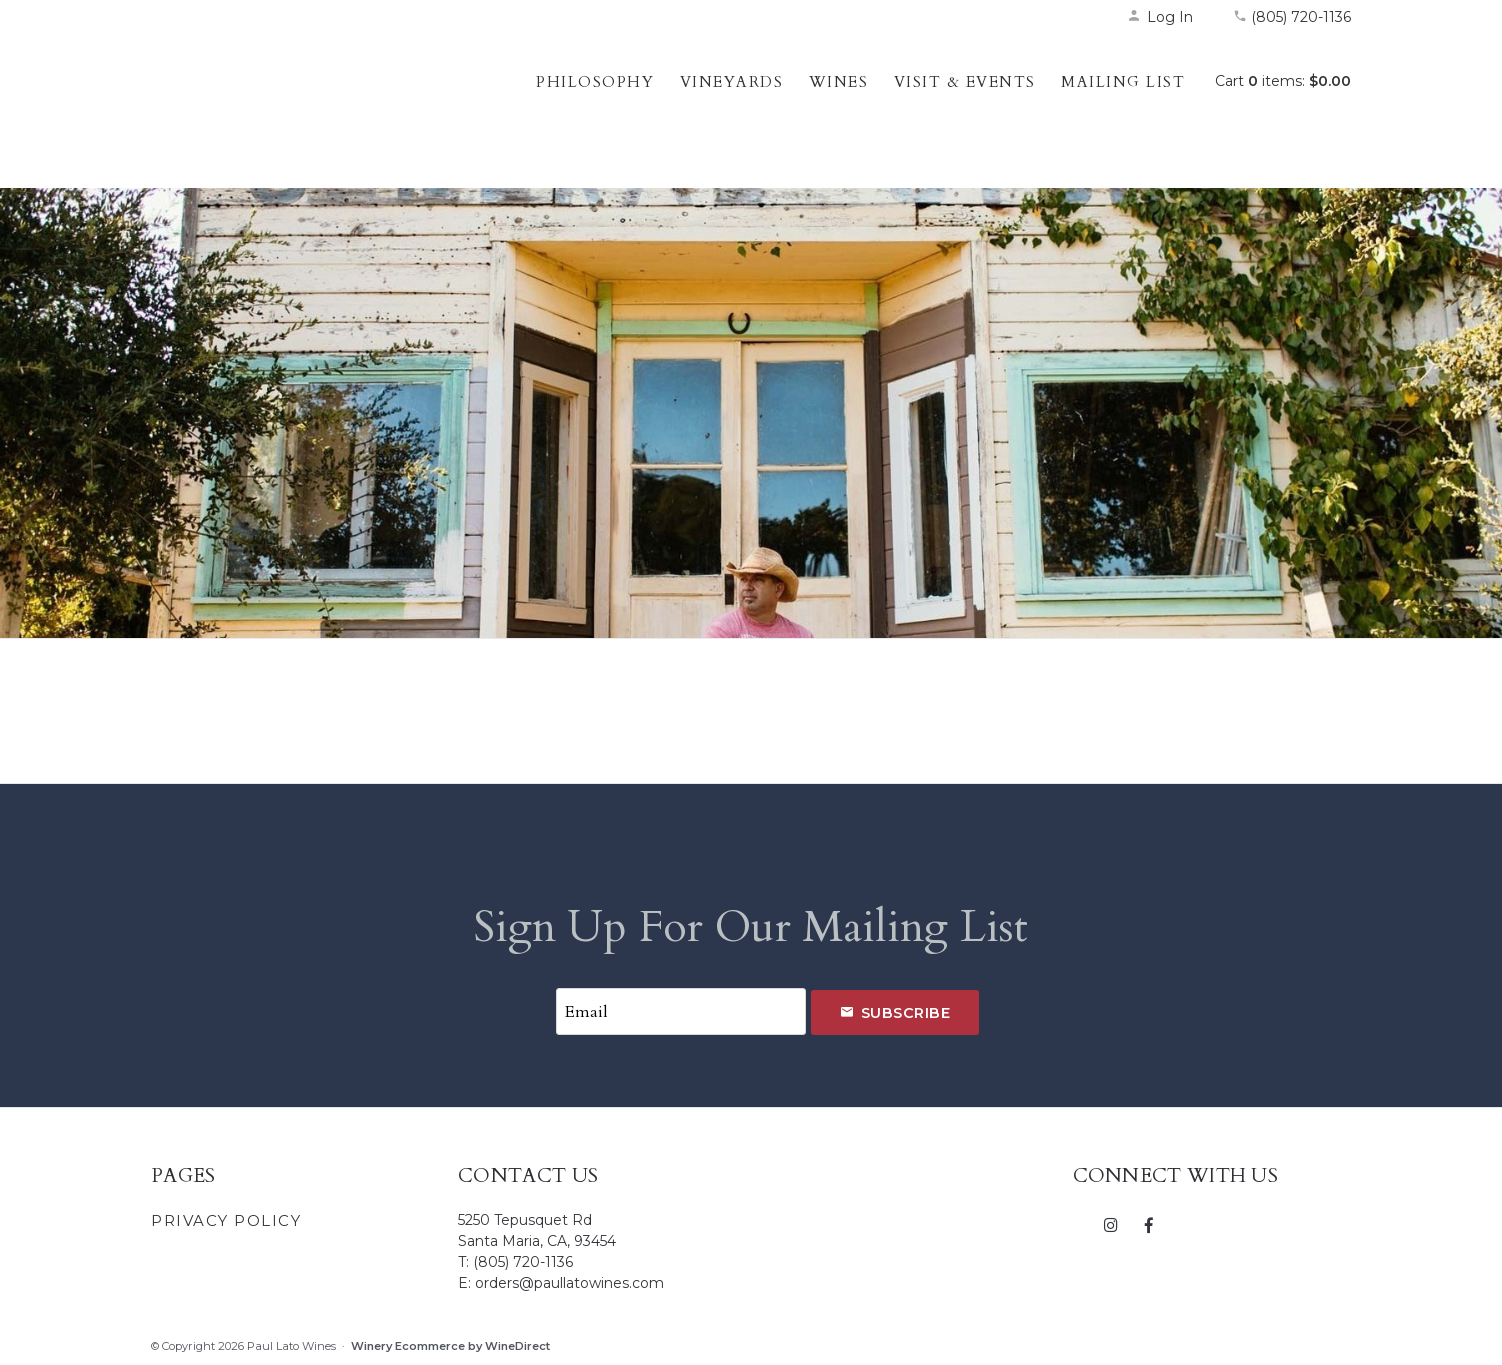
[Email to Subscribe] (681, 1011)
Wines (839, 82)
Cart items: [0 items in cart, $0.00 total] (1283, 81)
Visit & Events (965, 82)
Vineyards (732, 82)
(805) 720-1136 (1292, 17)
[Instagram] (1111, 1224)
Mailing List (1123, 82)
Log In (1160, 17)
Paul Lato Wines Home (281, 105)
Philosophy (595, 82)
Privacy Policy (226, 1220)
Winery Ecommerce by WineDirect (450, 1346)
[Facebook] (1148, 1224)
